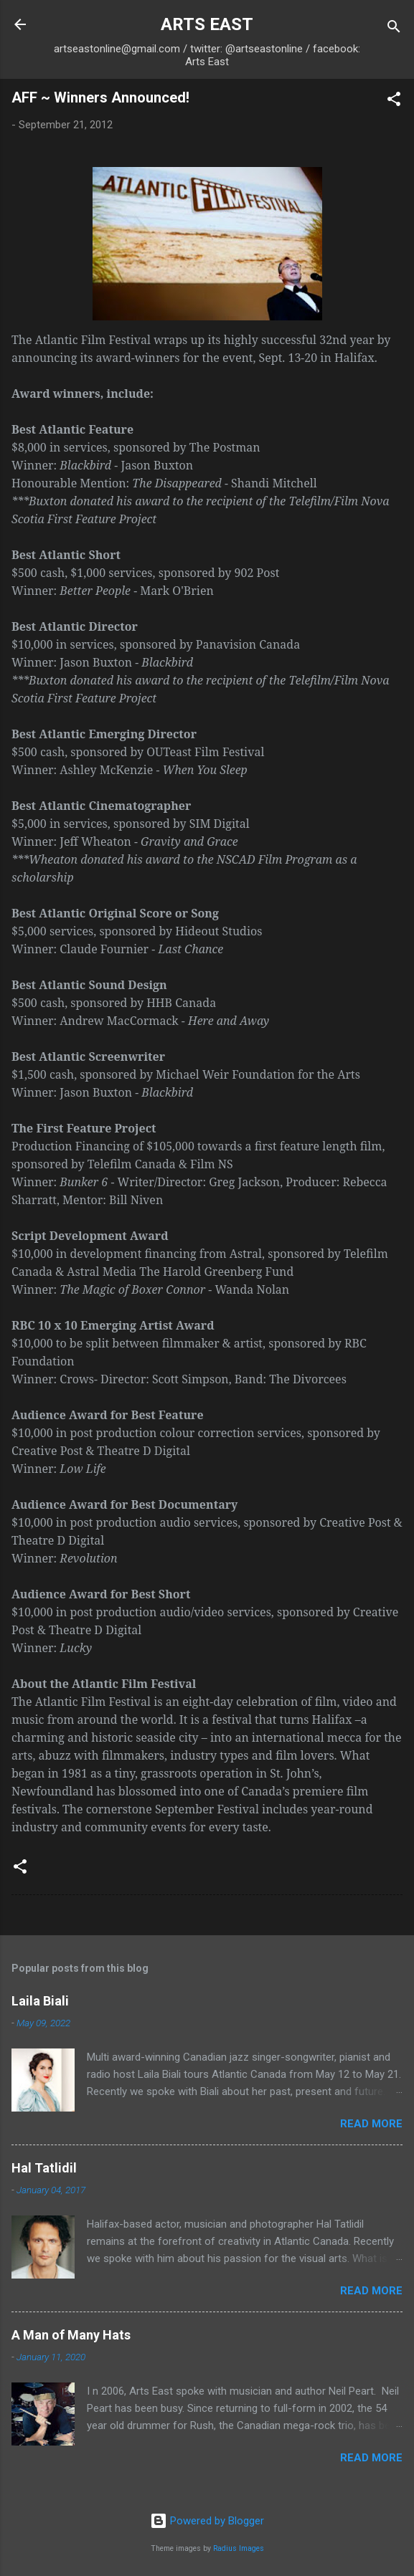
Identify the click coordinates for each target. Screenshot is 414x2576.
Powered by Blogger (207, 2520)
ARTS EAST (207, 24)
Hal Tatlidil (44, 2167)
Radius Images (238, 2548)
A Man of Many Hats (71, 2334)
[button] (394, 101)
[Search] (394, 29)
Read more (371, 2123)
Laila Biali (40, 2000)
